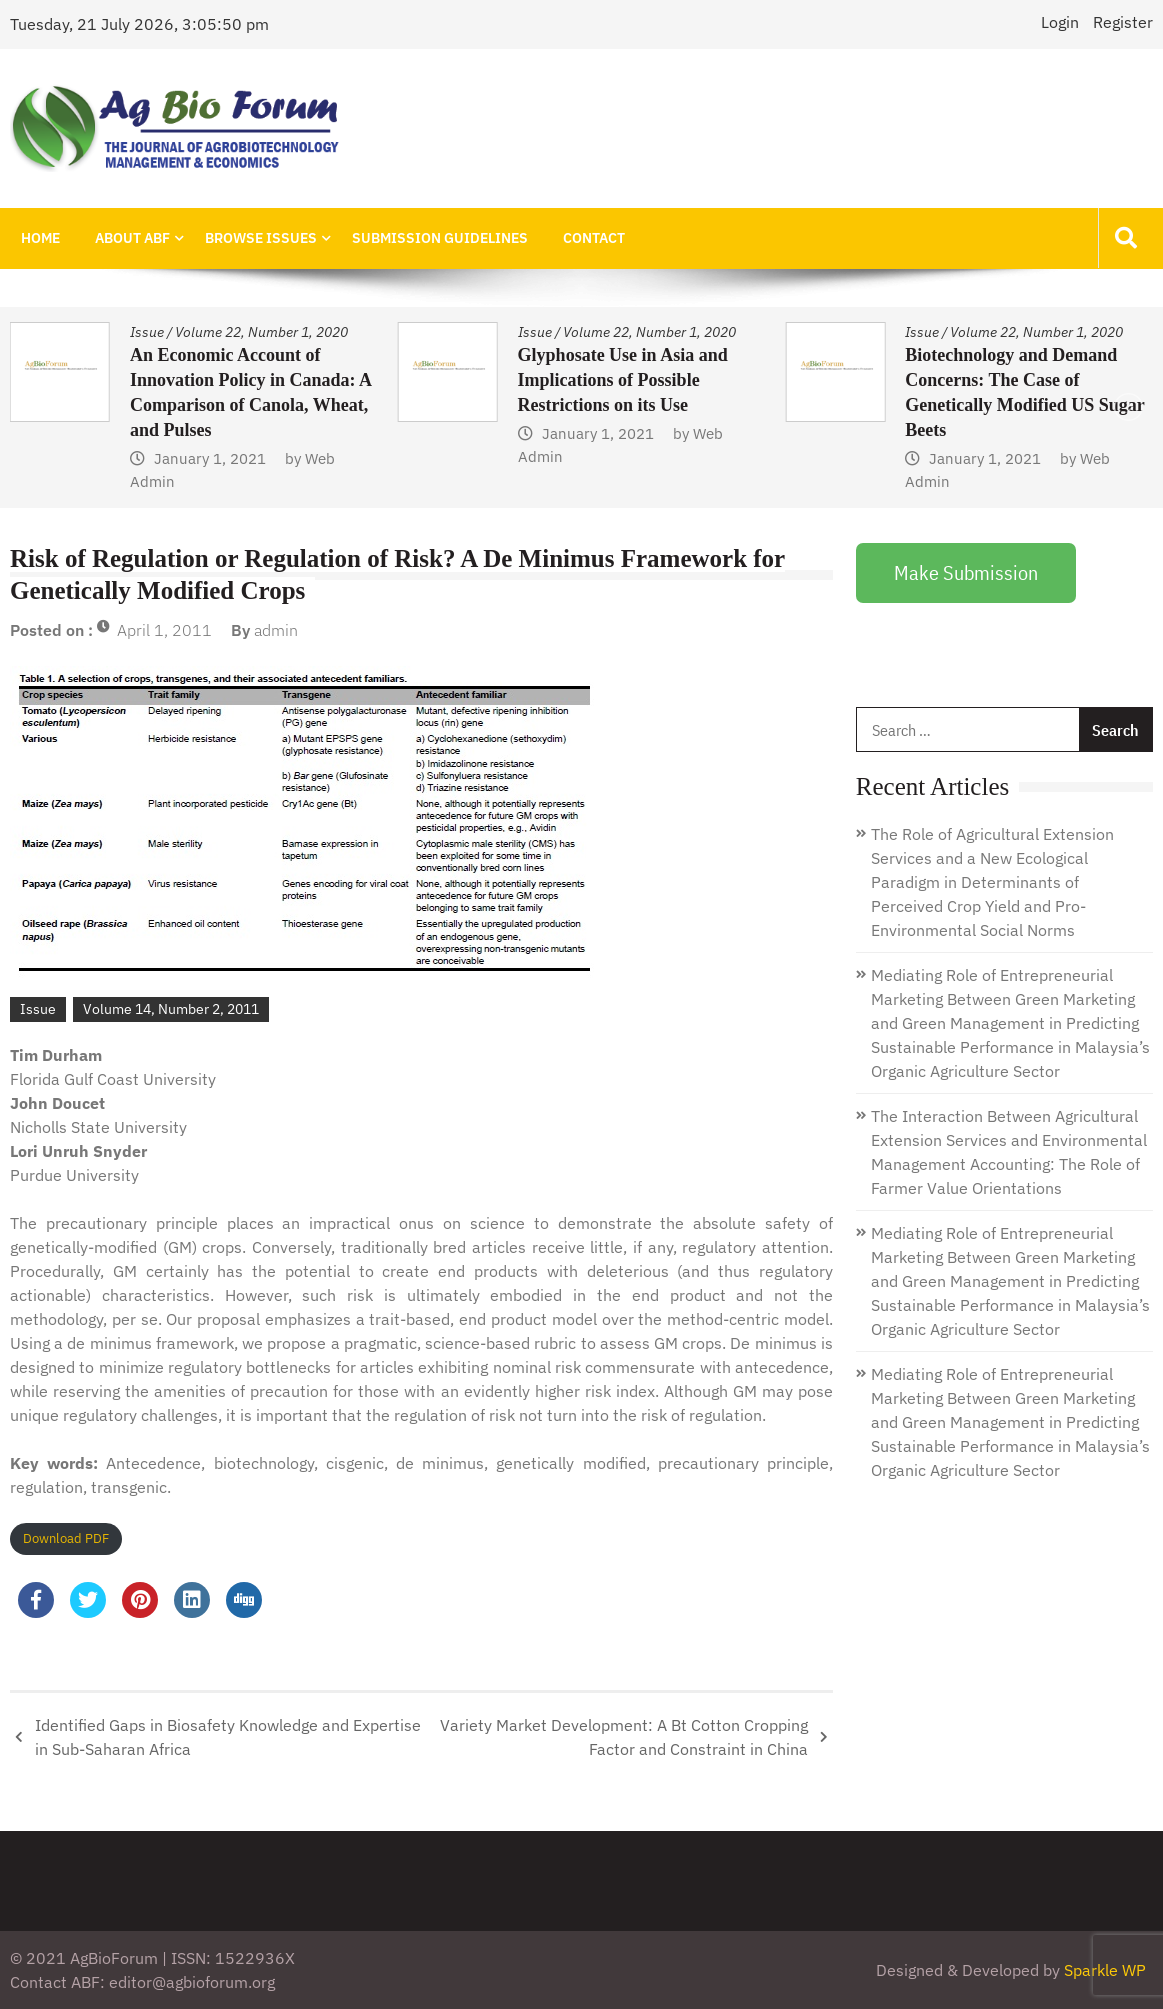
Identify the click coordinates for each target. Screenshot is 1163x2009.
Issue (147, 332)
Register (1123, 22)
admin (276, 630)
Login (1060, 22)
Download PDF (66, 1538)
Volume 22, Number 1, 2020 (261, 332)
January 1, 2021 (210, 458)
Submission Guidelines (436, 238)
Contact (589, 238)
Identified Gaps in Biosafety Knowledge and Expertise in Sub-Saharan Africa (228, 1737)
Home (39, 238)
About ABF (130, 238)
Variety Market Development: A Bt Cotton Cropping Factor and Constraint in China (624, 1737)
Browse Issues (258, 238)
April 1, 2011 (164, 630)
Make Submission (966, 572)
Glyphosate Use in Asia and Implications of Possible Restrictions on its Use (623, 380)
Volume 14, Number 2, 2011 (171, 1009)
